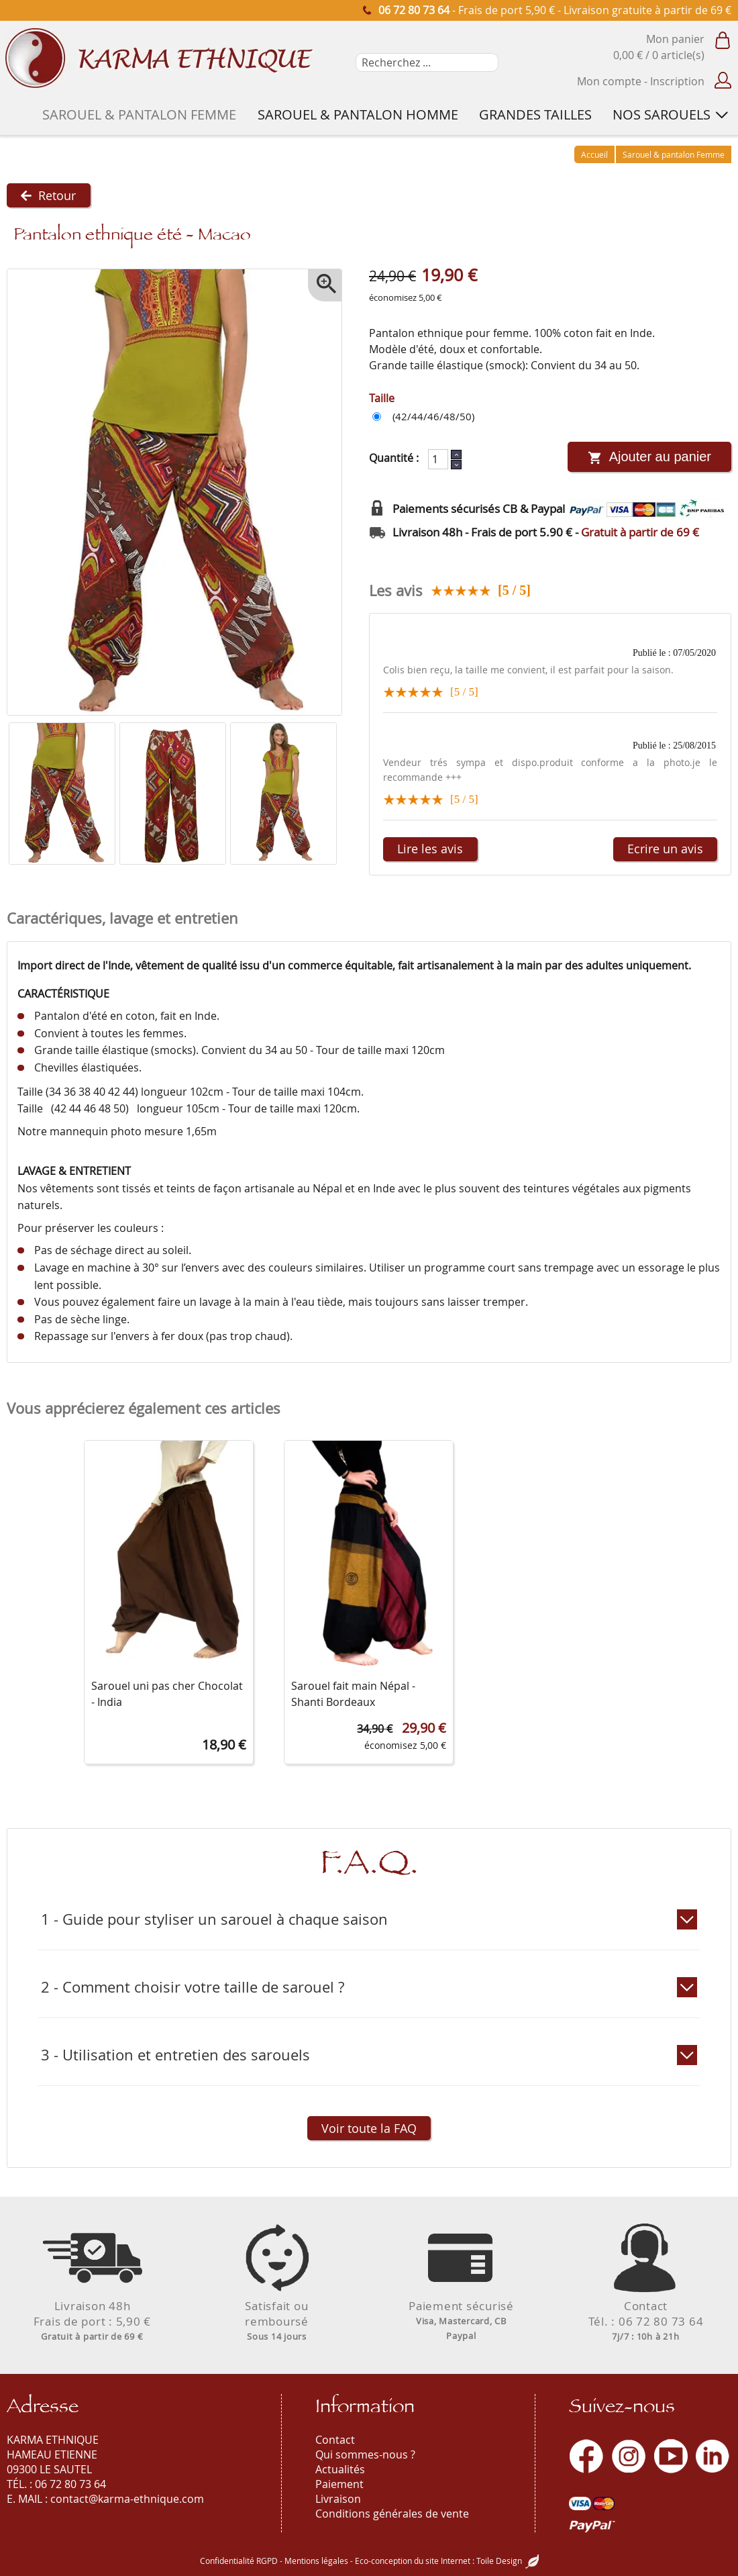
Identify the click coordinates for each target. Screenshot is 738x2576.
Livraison (338, 2498)
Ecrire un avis (662, 850)
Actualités (340, 2469)
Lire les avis (433, 850)
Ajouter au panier (649, 458)
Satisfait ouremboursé (277, 2320)
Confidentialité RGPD (239, 2560)
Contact (335, 2439)
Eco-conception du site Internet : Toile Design (438, 2560)
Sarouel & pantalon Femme (674, 154)
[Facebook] (586, 2456)
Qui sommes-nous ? (365, 2454)
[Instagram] (628, 2456)
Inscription (677, 81)
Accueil (594, 154)
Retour (50, 195)
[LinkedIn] (712, 2456)
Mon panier (675, 39)
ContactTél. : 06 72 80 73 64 (646, 2320)
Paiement (339, 2484)
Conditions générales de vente (392, 2513)
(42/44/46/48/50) (433, 417)
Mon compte (609, 81)
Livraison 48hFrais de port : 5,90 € (92, 2320)
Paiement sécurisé (461, 2320)
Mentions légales (316, 2560)
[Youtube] (670, 2456)
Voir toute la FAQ (369, 2129)
